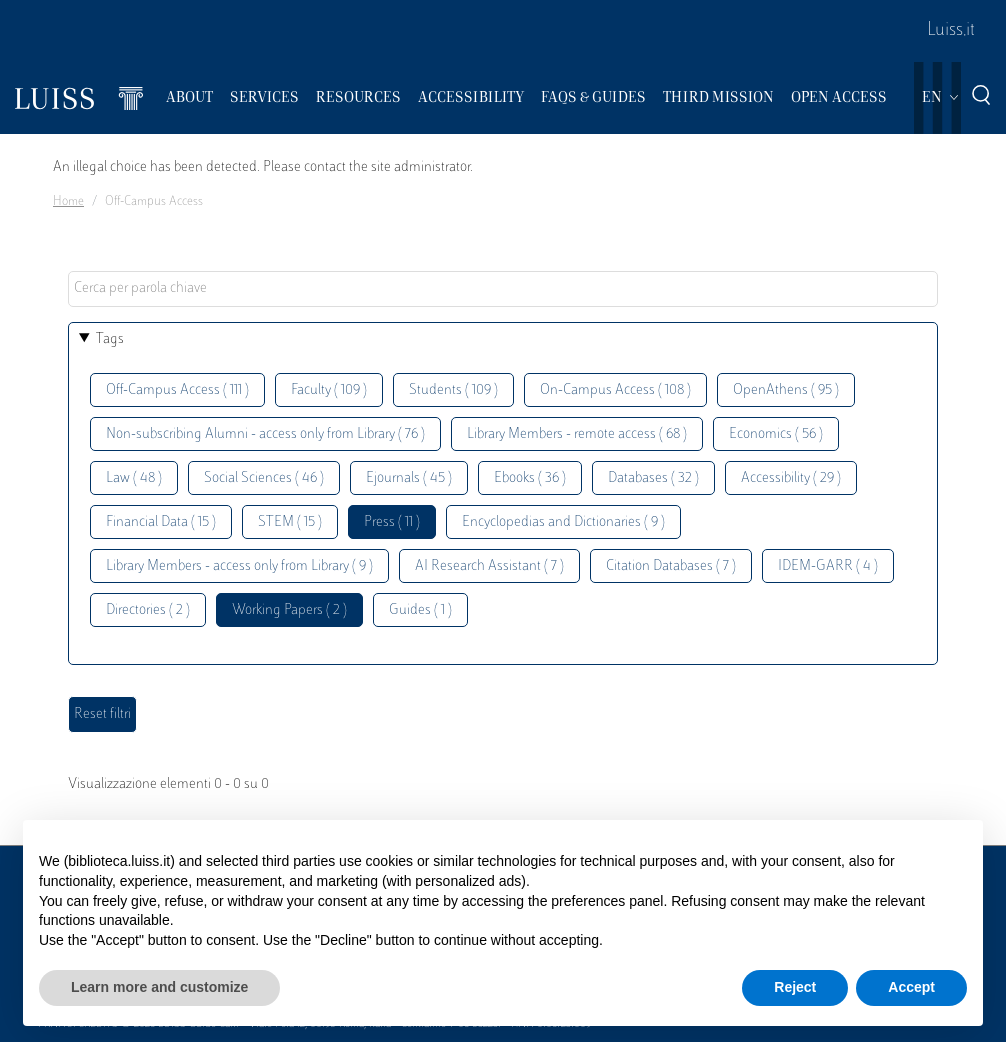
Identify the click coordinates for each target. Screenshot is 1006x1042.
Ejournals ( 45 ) (409, 478)
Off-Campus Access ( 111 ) (177, 390)
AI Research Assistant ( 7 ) (489, 566)
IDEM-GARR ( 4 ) (828, 566)
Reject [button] (795, 987)
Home (68, 202)
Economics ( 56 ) (776, 434)
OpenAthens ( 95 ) (786, 390)
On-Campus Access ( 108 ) (615, 390)
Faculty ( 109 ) (329, 390)
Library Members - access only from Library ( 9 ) (239, 566)
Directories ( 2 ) (148, 610)
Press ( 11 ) (392, 522)
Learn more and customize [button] (159, 987)
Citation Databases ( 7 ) (671, 566)
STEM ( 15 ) (290, 522)
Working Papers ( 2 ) (289, 610)
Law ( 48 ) (134, 478)
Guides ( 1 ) (420, 610)
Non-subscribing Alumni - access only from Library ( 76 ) (265, 434)
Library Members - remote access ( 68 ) (577, 434)
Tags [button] (110, 339)
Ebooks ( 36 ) (530, 478)
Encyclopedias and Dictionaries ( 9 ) (563, 522)
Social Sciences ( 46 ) (264, 478)
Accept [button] (911, 987)
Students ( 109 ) (453, 390)
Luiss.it (951, 31)
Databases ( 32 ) (653, 478)
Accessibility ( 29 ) (791, 478)
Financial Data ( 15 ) (161, 522)
